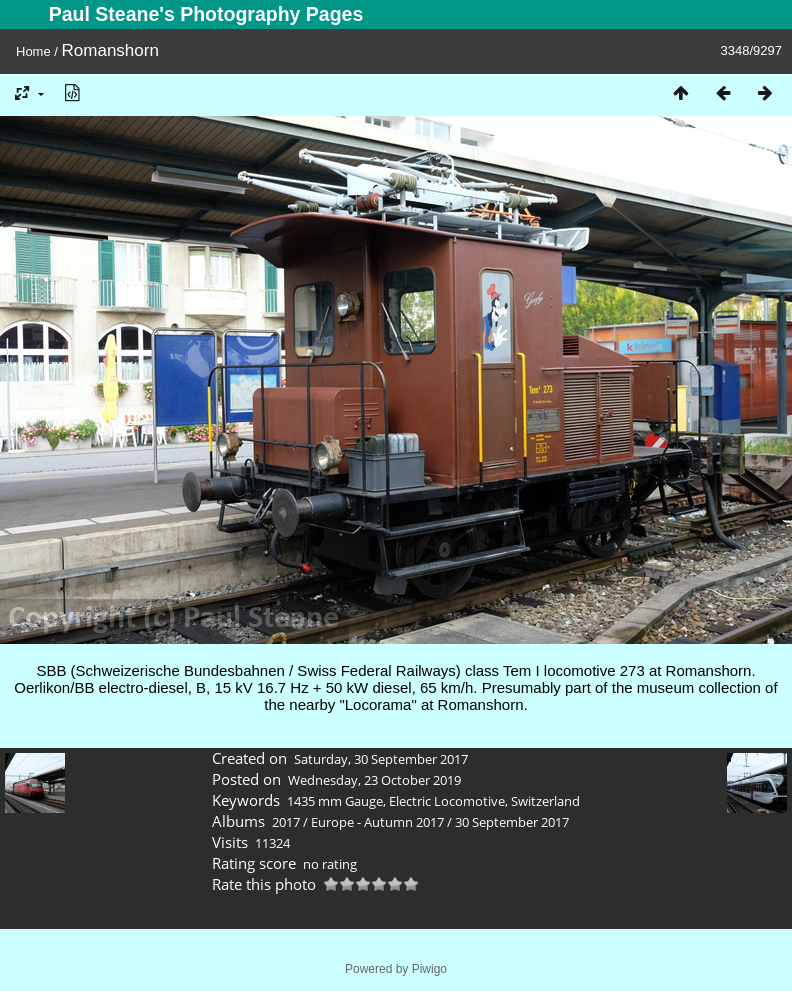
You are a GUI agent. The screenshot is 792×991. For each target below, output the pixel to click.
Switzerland (545, 801)
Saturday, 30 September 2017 (381, 759)
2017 (286, 822)
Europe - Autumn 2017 (377, 822)
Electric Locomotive (447, 801)
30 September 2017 (512, 822)
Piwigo (429, 969)
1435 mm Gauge (335, 801)
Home (33, 51)
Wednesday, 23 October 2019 (374, 780)
